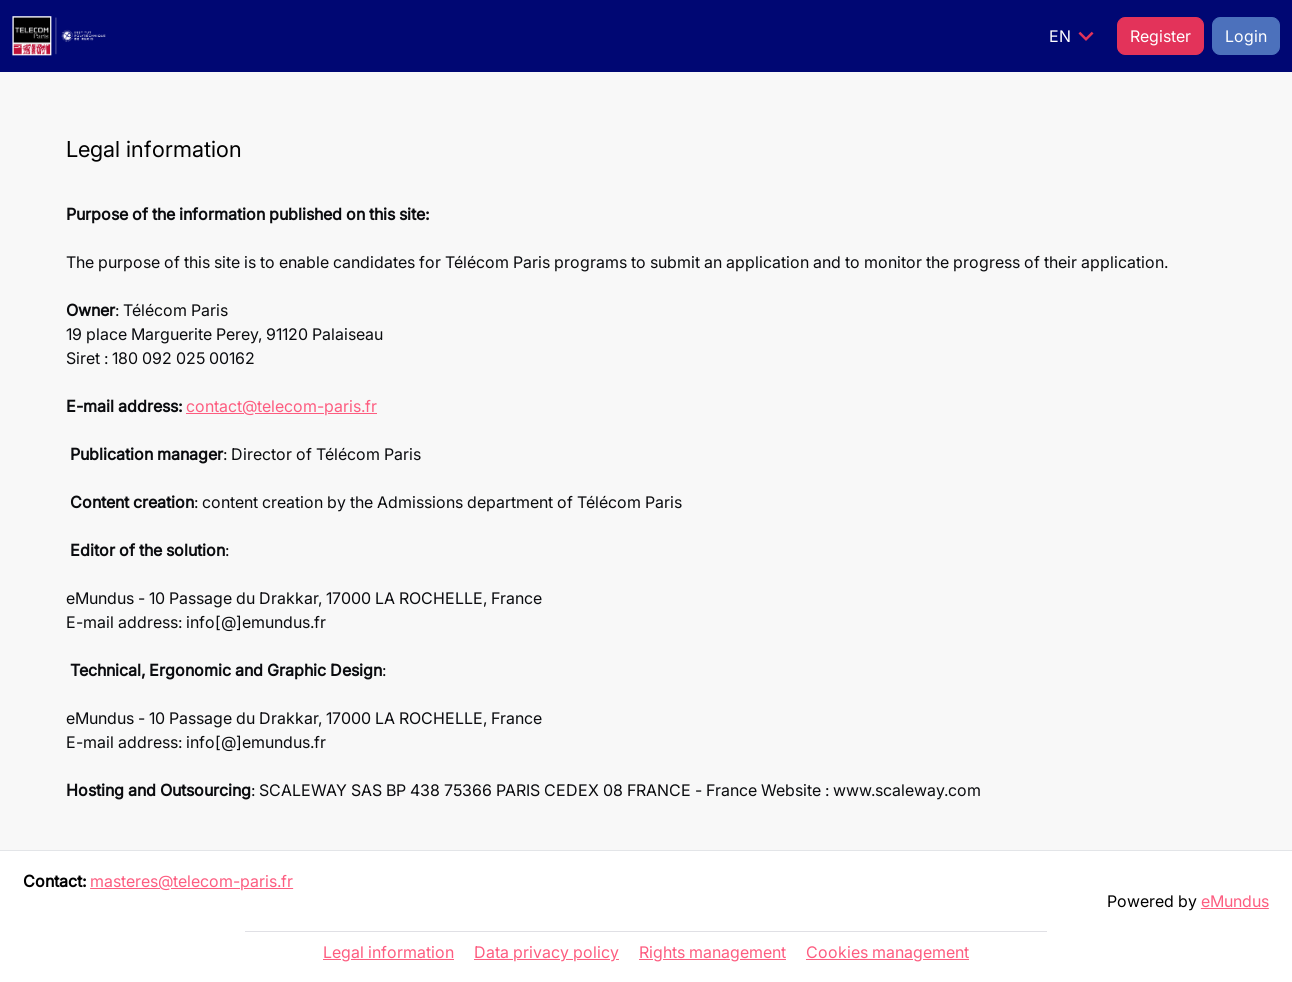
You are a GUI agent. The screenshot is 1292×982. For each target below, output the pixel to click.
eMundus (1235, 901)
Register (1160, 36)
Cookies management (887, 952)
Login (1246, 36)
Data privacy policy (546, 952)
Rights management (712, 952)
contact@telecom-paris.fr (281, 406)
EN (1075, 36)
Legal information (388, 952)
